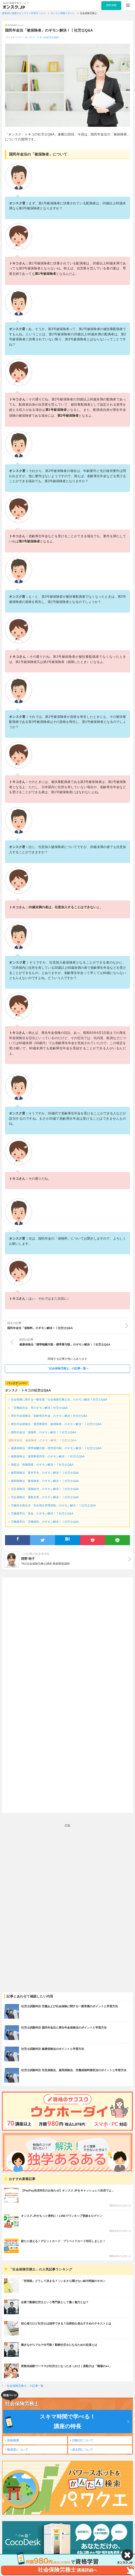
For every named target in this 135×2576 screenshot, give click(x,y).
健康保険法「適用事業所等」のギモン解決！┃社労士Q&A (48, 1456)
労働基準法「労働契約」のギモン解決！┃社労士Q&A (45, 1521)
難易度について (17, 2449)
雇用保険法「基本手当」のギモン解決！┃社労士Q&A (45, 1472)
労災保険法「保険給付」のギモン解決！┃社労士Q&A (45, 1489)
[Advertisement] (38, 1695)
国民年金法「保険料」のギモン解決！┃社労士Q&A (43, 1432)
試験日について (82, 2440)
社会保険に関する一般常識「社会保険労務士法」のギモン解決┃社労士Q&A (59, 1399)
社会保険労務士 (67, 2570)
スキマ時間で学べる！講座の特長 (67, 2421)
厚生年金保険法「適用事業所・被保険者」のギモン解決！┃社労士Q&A (56, 1424)
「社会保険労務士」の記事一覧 (24, 2385)
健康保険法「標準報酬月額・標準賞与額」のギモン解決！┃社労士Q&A (56, 1448)
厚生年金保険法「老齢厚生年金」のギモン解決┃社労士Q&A (49, 1415)
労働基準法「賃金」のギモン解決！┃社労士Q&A (42, 1513)
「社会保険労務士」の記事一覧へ (67, 1368)
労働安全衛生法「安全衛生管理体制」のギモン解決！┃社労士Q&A (53, 1505)
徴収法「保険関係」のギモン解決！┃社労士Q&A (42, 1464)
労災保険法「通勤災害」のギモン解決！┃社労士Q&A (45, 1497)
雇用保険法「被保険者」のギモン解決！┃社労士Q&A (45, 1480)
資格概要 (13, 2440)
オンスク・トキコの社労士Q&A (42, 37)
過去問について (82, 2449)
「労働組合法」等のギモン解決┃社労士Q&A (39, 1407)
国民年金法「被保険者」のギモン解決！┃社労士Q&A (49, 30)
